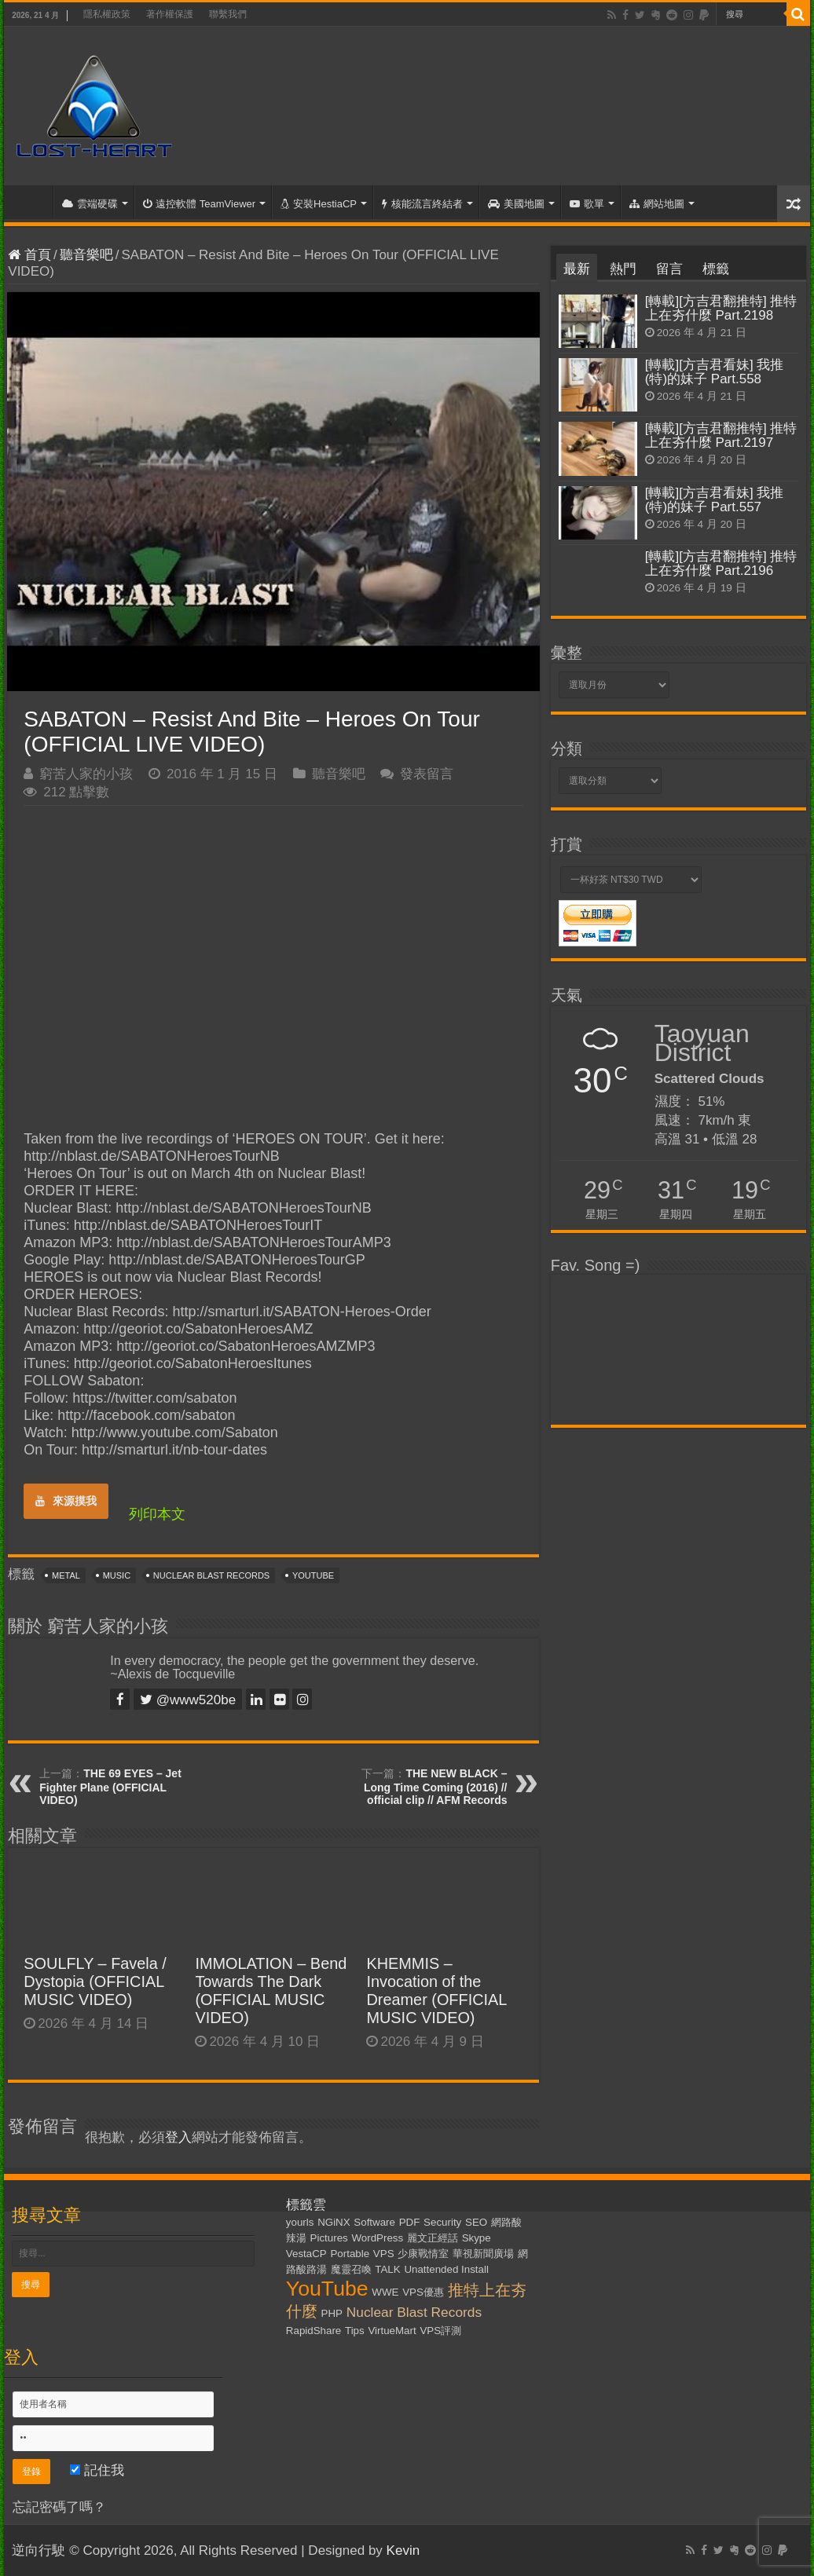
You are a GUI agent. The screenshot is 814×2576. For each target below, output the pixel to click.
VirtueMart (392, 2330)
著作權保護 (169, 14)
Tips (355, 2330)
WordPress (377, 2238)
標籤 (715, 269)
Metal (66, 1575)
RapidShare (313, 2330)
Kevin (403, 2550)
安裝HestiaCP (318, 204)
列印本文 (157, 1514)
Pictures (329, 2238)
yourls (300, 2222)
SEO (476, 2222)
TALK (387, 2269)
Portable (349, 2253)
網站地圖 (656, 204)
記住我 (97, 2470)
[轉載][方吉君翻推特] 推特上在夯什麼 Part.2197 (721, 435)
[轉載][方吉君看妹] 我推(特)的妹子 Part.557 (714, 499)
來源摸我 (66, 1501)
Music (116, 1575)
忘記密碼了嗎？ (59, 2507)
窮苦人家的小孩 (86, 774)
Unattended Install (446, 2269)
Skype (476, 2238)
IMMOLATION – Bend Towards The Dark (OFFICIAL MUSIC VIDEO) (270, 1990)
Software (374, 2222)
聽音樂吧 (86, 254)
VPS (383, 2253)
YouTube (313, 1575)
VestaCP (306, 2253)
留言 (669, 269)
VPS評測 (440, 2330)
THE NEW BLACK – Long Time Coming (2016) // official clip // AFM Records (436, 1786)
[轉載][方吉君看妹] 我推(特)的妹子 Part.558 (714, 371)
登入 (178, 2137)
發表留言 (426, 774)
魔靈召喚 (351, 2269)
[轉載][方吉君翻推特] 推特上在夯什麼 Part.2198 (721, 308)
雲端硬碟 (90, 204)
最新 (576, 269)
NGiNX (333, 2222)
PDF (409, 2222)
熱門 (623, 269)
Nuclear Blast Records (211, 1575)
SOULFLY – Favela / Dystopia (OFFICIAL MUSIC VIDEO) (95, 1981)
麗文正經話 (432, 2238)
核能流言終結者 (422, 204)
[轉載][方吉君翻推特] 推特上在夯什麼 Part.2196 (721, 563)
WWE (385, 2292)
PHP (332, 2313)
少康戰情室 (423, 2253)
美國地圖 (516, 204)
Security (442, 2222)
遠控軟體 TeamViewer (199, 204)
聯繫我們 (228, 14)
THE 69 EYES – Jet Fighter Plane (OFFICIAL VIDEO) (110, 1786)
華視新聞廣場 (483, 2253)
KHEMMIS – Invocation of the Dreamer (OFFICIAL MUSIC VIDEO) (436, 1990)
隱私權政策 (106, 14)
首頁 (32, 201)
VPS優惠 (423, 2292)
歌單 (587, 204)
